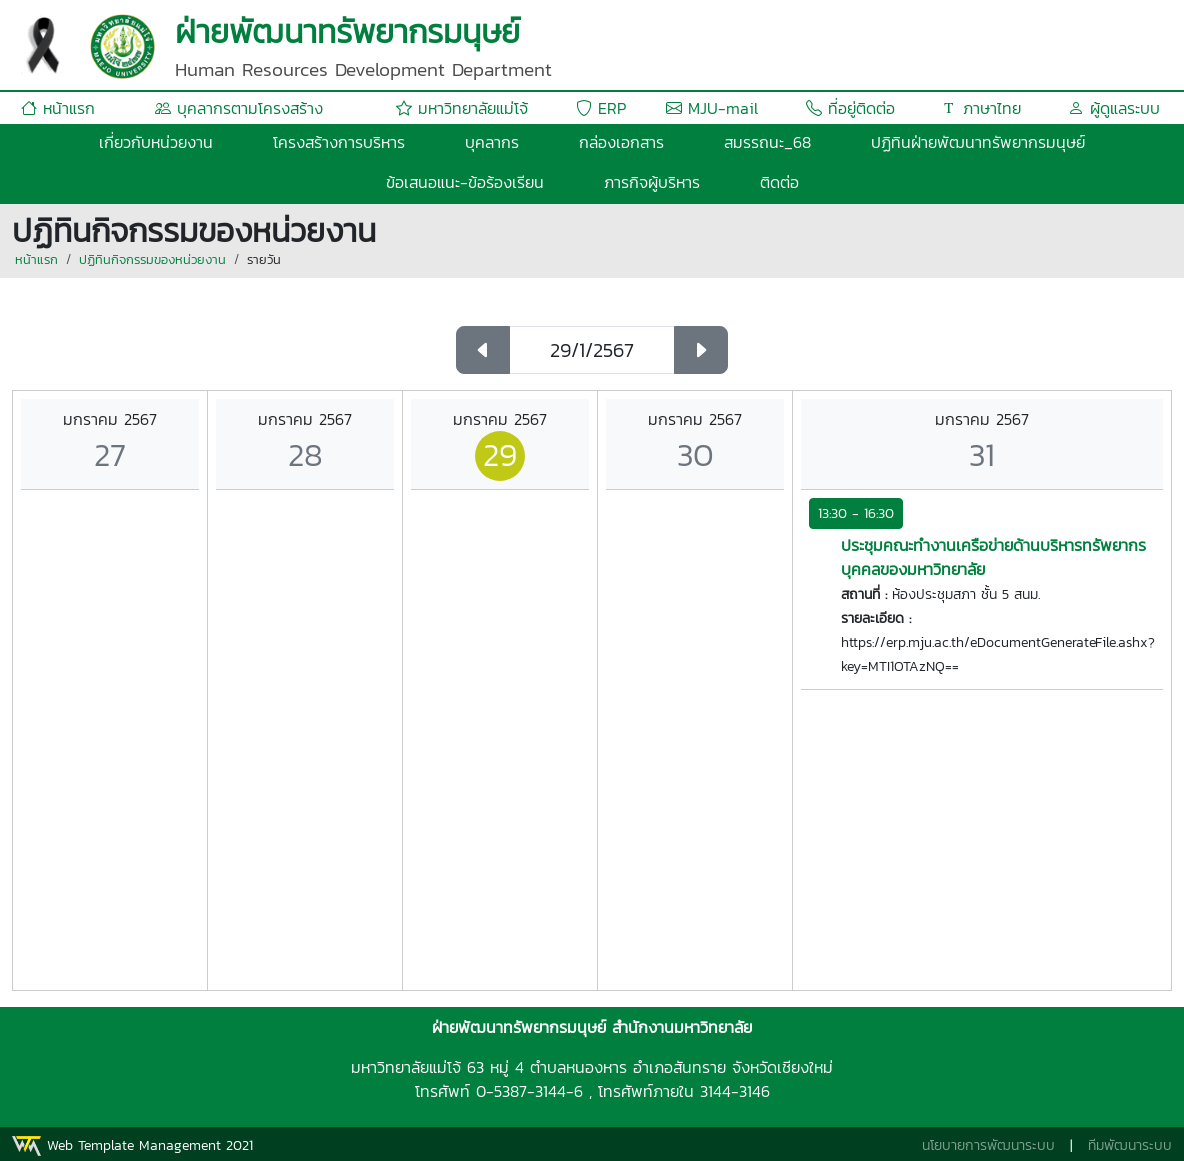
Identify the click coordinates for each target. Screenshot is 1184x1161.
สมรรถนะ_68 (767, 142)
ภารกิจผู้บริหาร (652, 182)
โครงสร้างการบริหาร (339, 142)
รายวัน (264, 259)
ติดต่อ (779, 182)
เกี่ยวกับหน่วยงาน (156, 142)
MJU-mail (712, 108)
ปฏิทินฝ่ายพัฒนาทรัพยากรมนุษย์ (978, 142)
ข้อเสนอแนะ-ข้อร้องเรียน (465, 182)
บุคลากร (492, 142)
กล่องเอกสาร (621, 142)
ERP (601, 108)
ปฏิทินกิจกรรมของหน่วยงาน (152, 259)
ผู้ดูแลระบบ (1114, 108)
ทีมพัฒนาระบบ (1130, 1145)
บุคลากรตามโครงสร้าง (239, 108)
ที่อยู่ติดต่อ (850, 108)
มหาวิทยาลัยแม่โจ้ (462, 108)
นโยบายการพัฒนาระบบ (988, 1145)
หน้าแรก (58, 108)
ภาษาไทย (981, 108)
